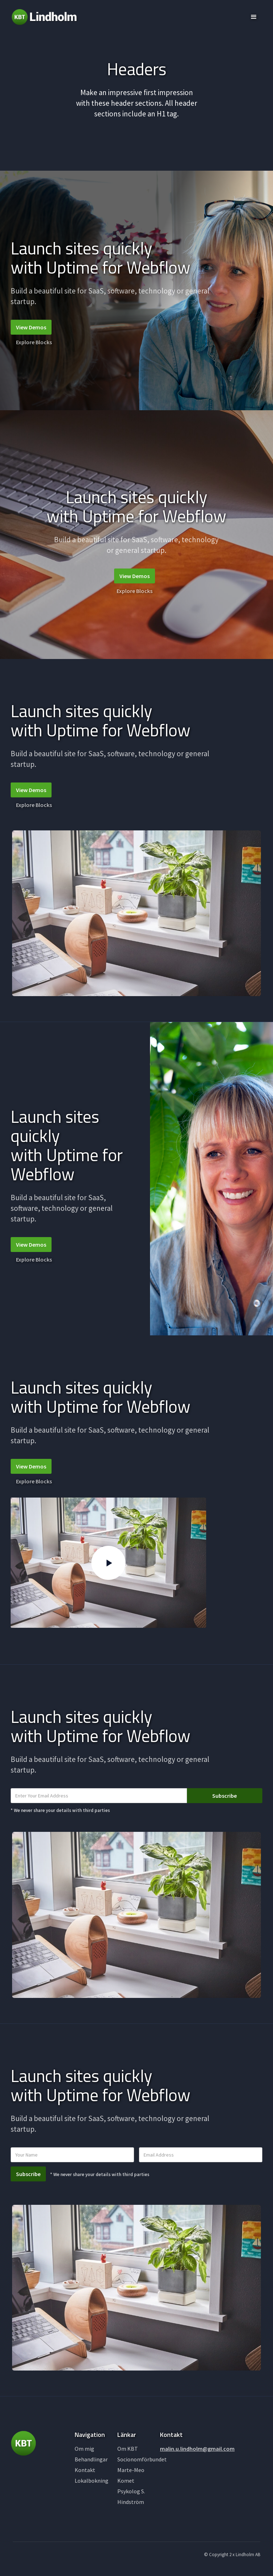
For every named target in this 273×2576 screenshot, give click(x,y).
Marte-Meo (130, 2469)
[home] (44, 17)
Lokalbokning (91, 2480)
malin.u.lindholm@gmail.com (197, 2448)
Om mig (84, 2448)
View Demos (31, 327)
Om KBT (127, 2448)
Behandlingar (91, 2459)
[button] (253, 17)
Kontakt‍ (85, 2469)
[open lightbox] (108, 1563)
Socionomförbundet (142, 2459)
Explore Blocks (34, 342)
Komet (125, 2480)
